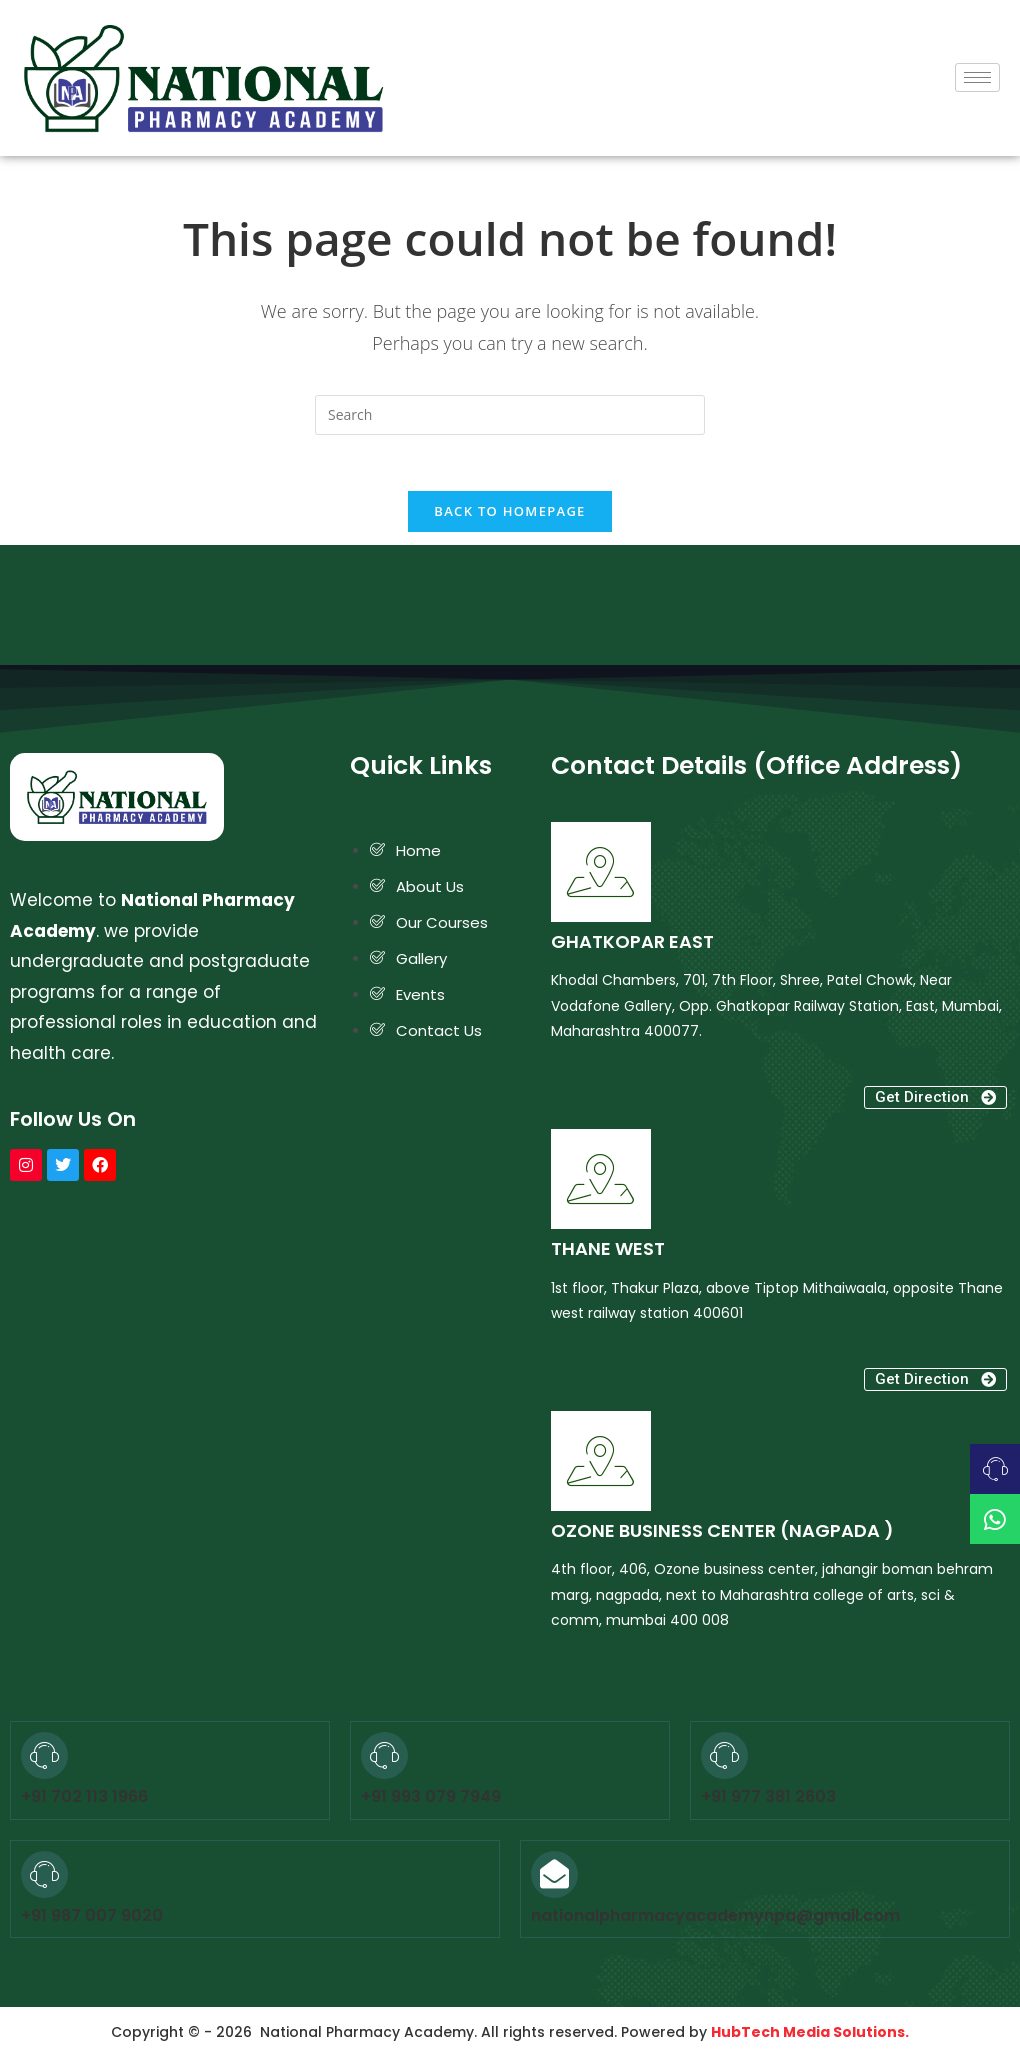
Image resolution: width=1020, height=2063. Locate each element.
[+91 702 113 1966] (44, 1759)
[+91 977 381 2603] (724, 1759)
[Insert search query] (510, 415)
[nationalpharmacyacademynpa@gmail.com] (554, 1878)
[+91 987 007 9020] (44, 1878)
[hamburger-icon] (977, 77)
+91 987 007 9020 (92, 1919)
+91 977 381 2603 (768, 1801)
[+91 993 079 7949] (384, 1759)
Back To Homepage (509, 516)
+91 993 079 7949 (431, 1801)
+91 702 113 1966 (84, 1801)
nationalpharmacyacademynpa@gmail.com (715, 1919)
